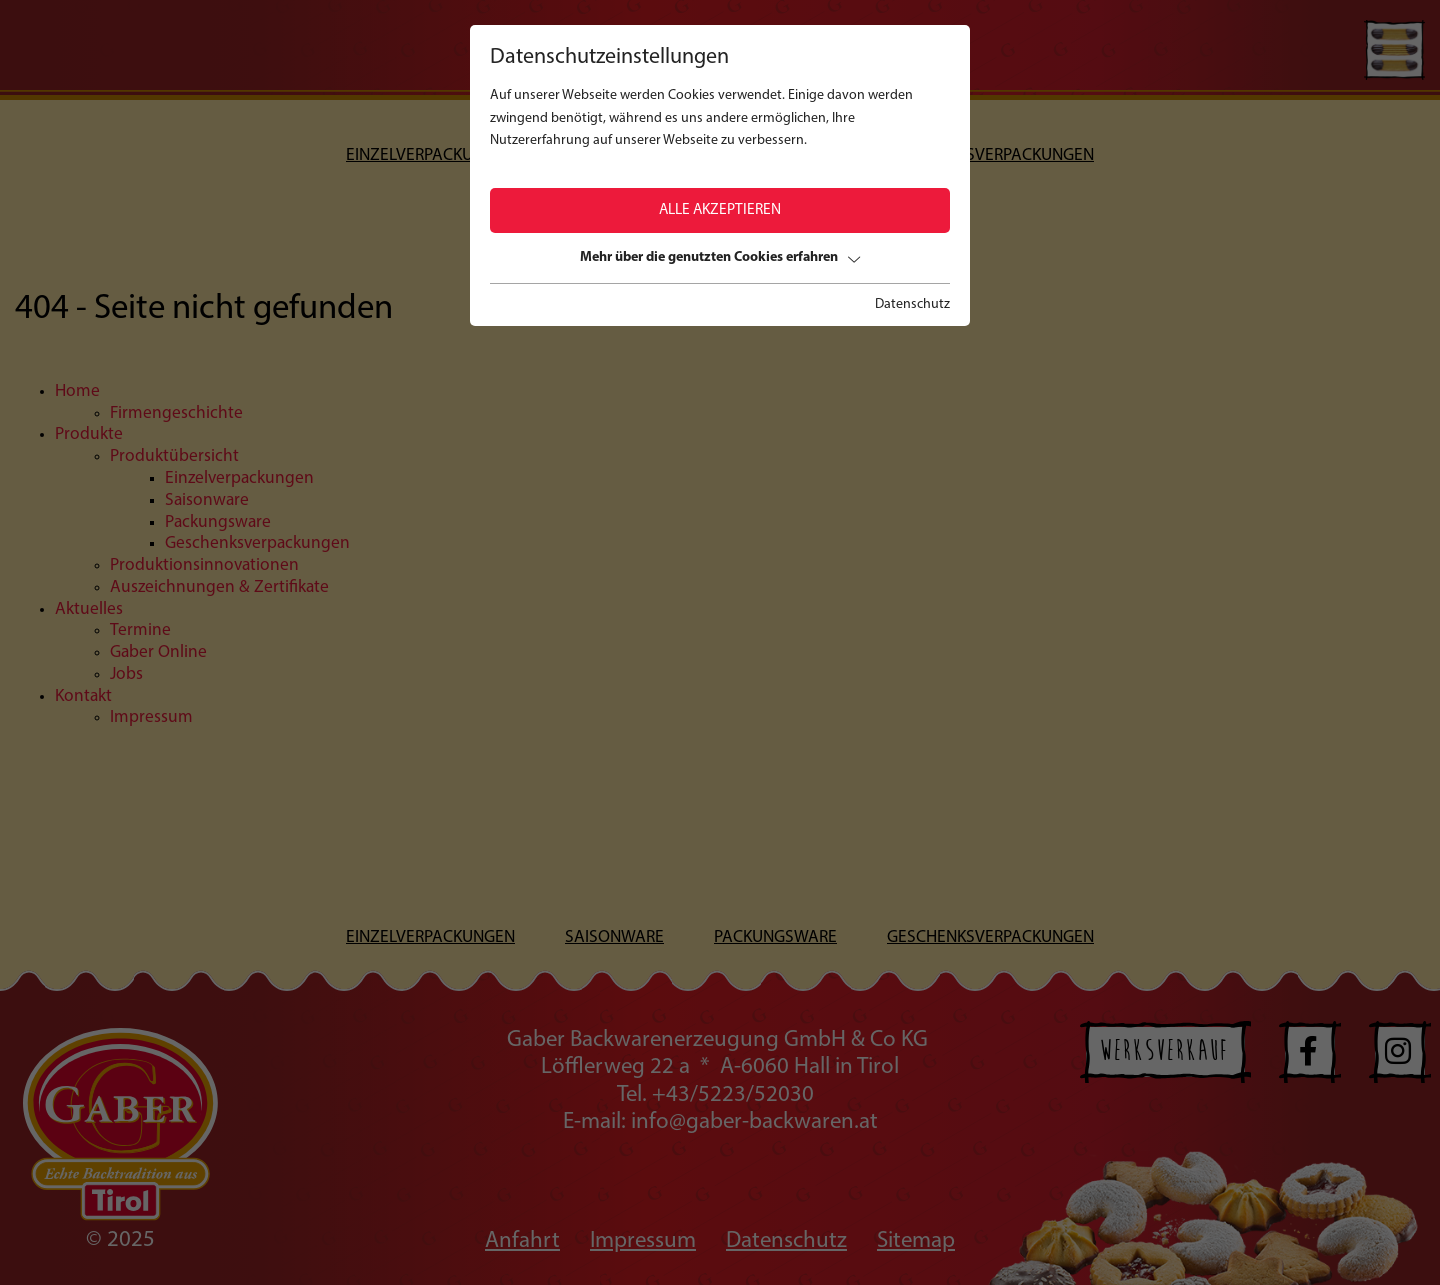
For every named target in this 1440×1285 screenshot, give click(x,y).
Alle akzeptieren (720, 210)
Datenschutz (912, 304)
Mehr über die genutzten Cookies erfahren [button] (720, 257)
